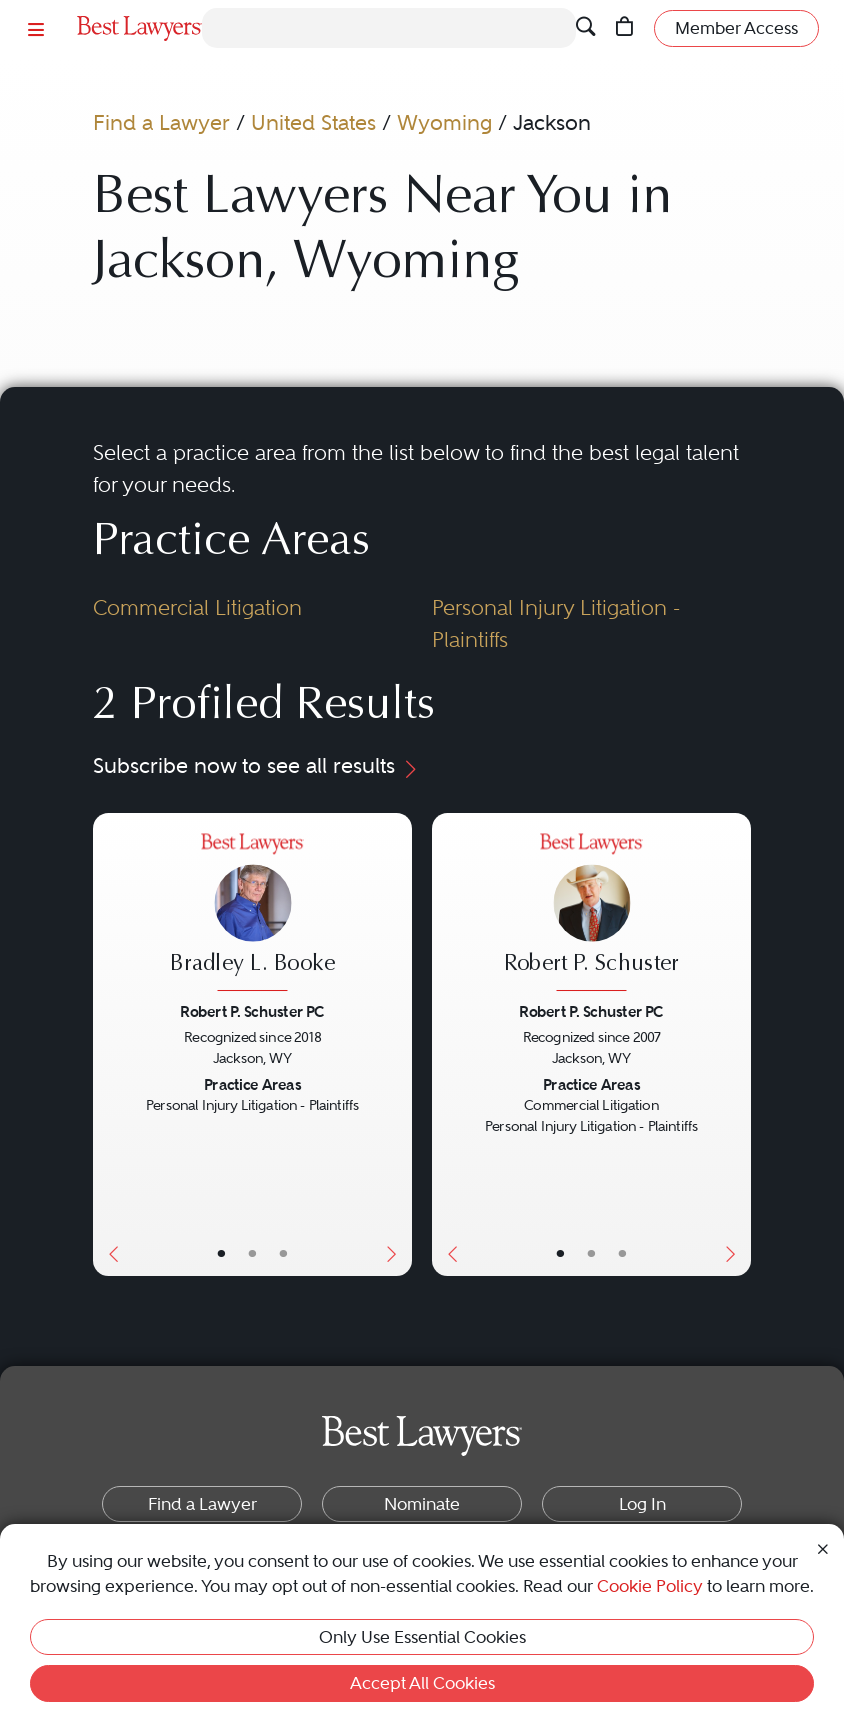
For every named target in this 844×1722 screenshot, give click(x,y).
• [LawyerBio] (252, 1253)
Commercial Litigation (197, 607)
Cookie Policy (650, 1586)
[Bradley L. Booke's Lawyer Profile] (252, 914)
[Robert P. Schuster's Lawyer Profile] (591, 914)
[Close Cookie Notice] (823, 1547)
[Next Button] (396, 1044)
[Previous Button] (109, 1044)
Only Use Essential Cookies (422, 1637)
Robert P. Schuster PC (252, 1011)
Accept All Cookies (422, 1683)
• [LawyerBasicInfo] (221, 1253)
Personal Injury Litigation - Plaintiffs (556, 623)
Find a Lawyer (161, 122)
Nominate (422, 1504)
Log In (642, 1504)
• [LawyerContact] (283, 1253)
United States (313, 122)
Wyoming (444, 122)
